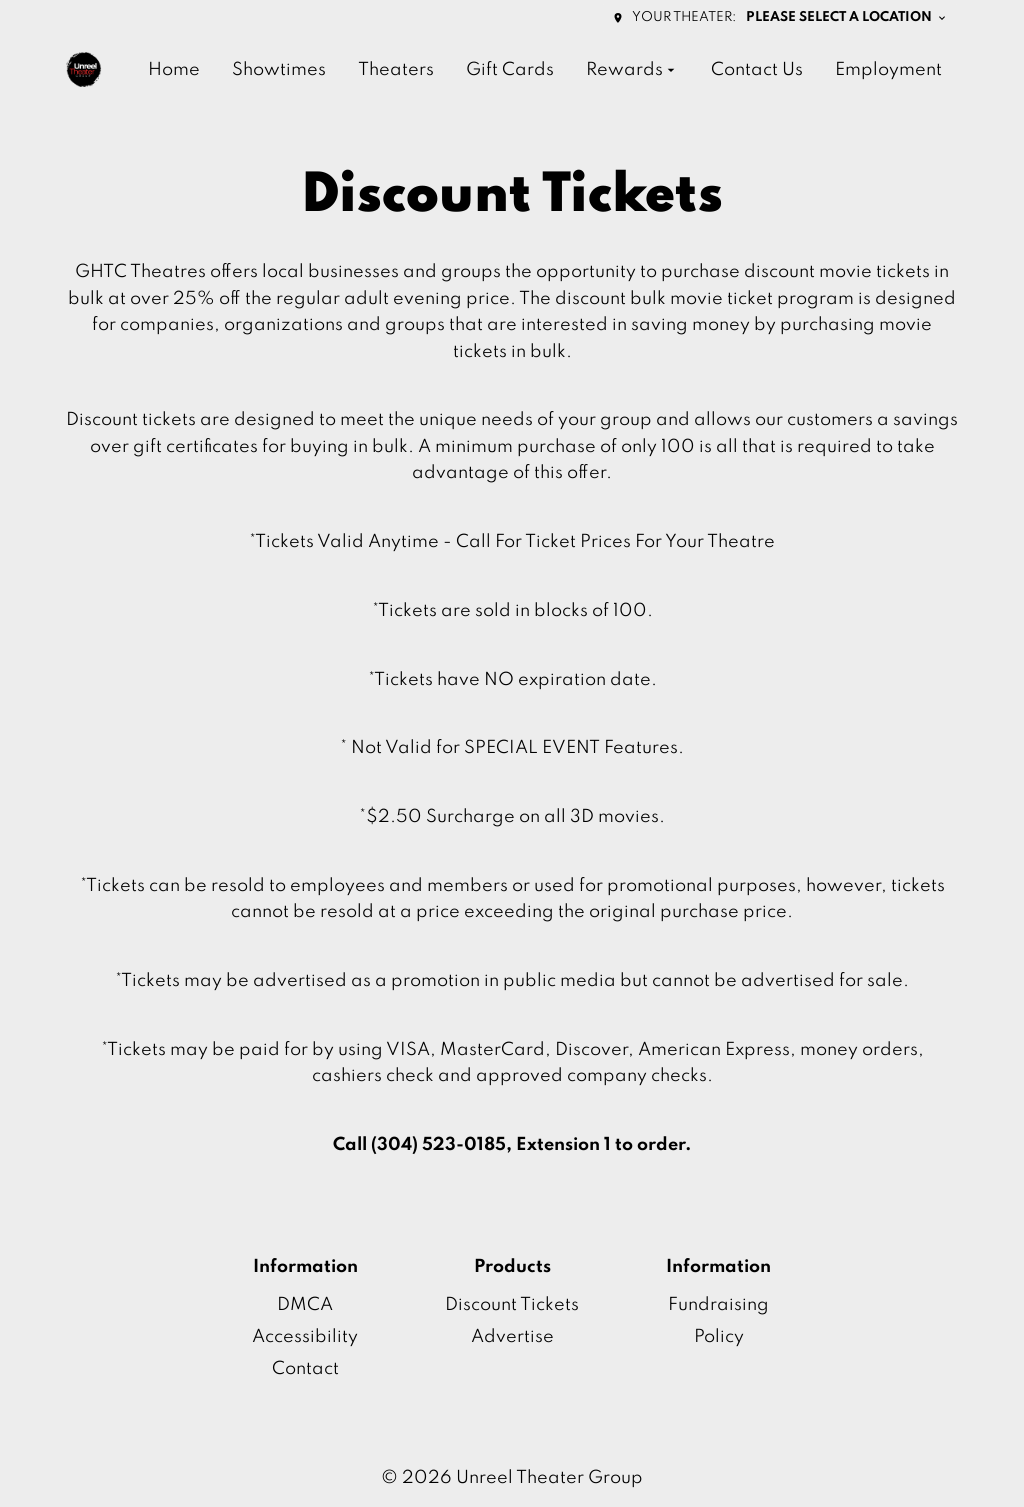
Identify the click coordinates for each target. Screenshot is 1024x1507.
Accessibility (305, 1337)
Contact (305, 1369)
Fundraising (718, 1305)
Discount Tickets (512, 1305)
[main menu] (545, 70)
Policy (719, 1337)
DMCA (305, 1305)
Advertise (512, 1337)
